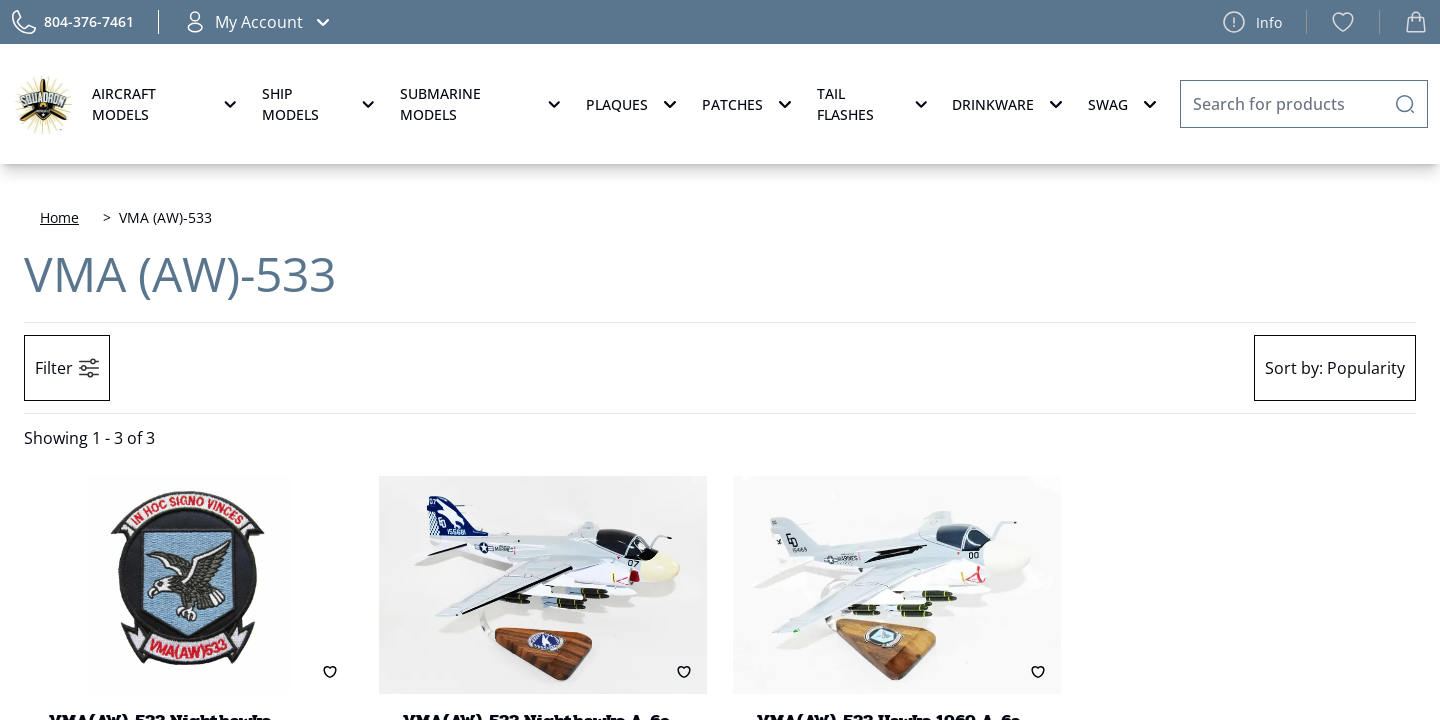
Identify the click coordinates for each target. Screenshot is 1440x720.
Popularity (1335, 368)
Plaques (634, 104)
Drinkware (1010, 104)
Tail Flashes (874, 104)
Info (1252, 22)
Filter (67, 368)
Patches (749, 104)
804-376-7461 (89, 21)
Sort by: (1294, 368)
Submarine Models (483, 104)
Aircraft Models (167, 104)
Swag (1125, 104)
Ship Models (321, 104)
